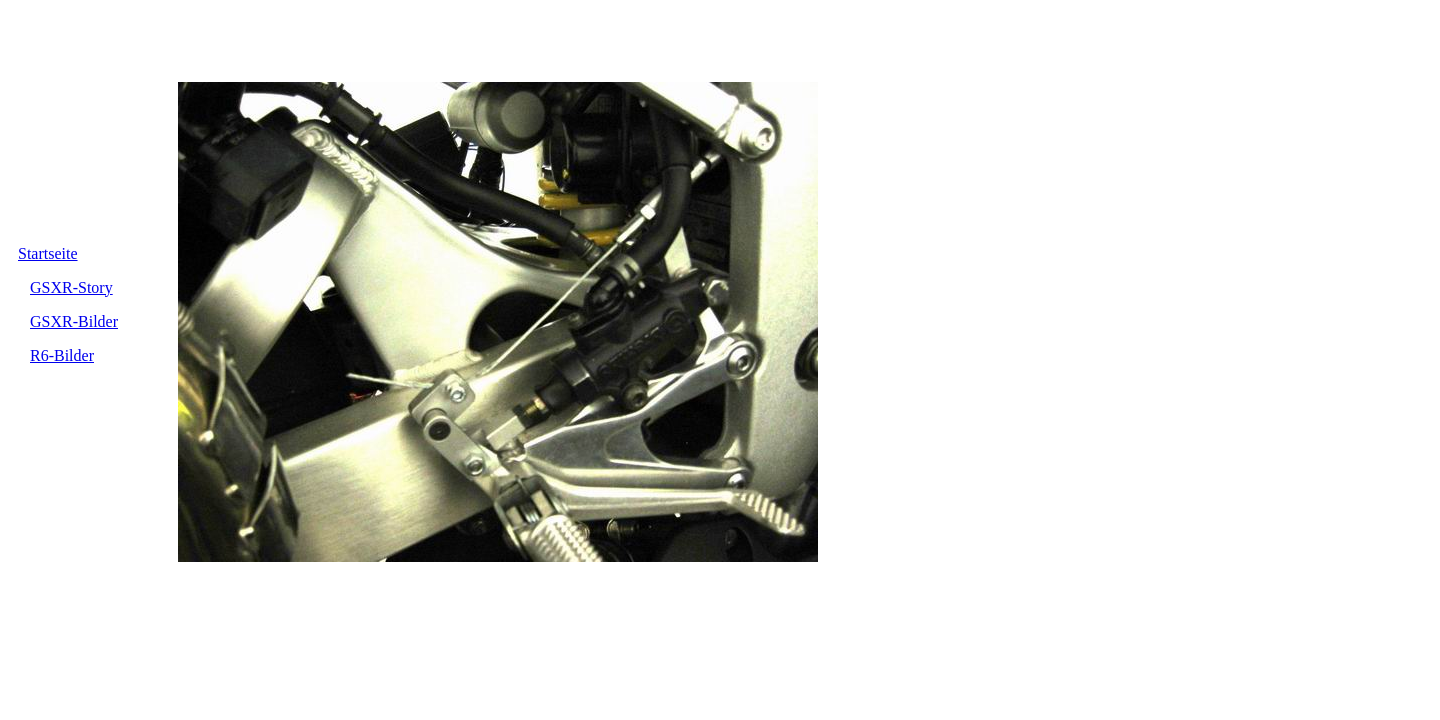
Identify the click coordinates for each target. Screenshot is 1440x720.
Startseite (48, 253)
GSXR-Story (71, 287)
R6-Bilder (62, 355)
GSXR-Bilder (74, 321)
